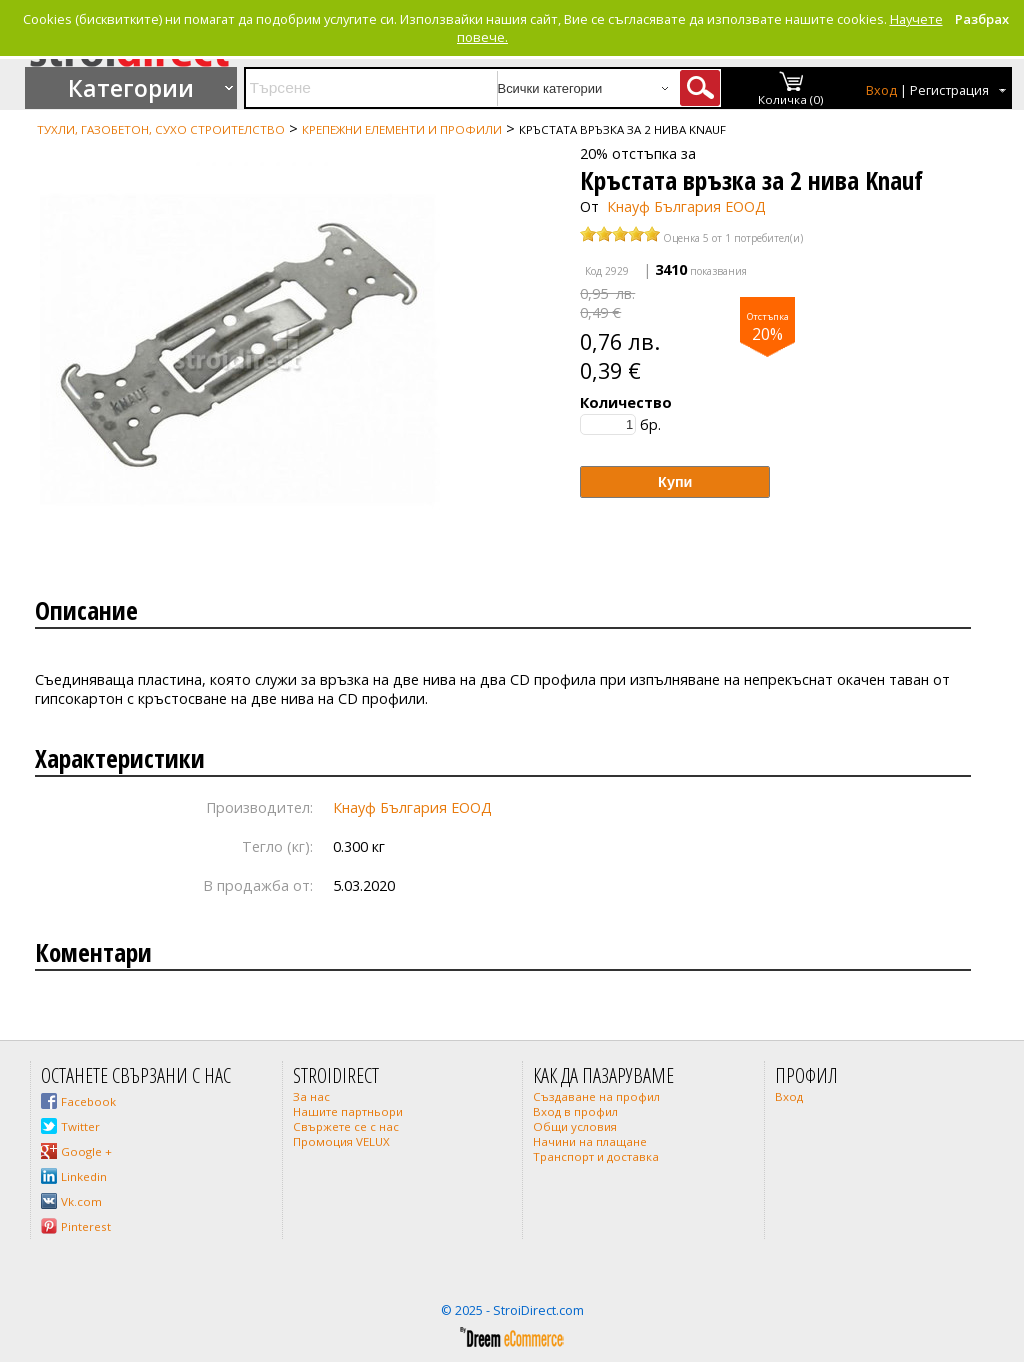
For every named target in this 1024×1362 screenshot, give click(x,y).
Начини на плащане (590, 1141)
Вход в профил (575, 1111)
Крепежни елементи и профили (402, 129)
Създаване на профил (596, 1096)
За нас (311, 1096)
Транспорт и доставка (596, 1156)
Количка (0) (791, 99)
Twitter (80, 1126)
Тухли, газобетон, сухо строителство (161, 129)
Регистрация (949, 90)
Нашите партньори (348, 1111)
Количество (626, 402)
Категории (131, 88)
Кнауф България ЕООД (686, 206)
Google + (86, 1151)
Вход (881, 90)
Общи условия (575, 1126)
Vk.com (81, 1201)
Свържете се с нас (346, 1126)
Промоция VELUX (341, 1141)
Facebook (88, 1101)
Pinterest (86, 1226)
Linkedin (84, 1176)
